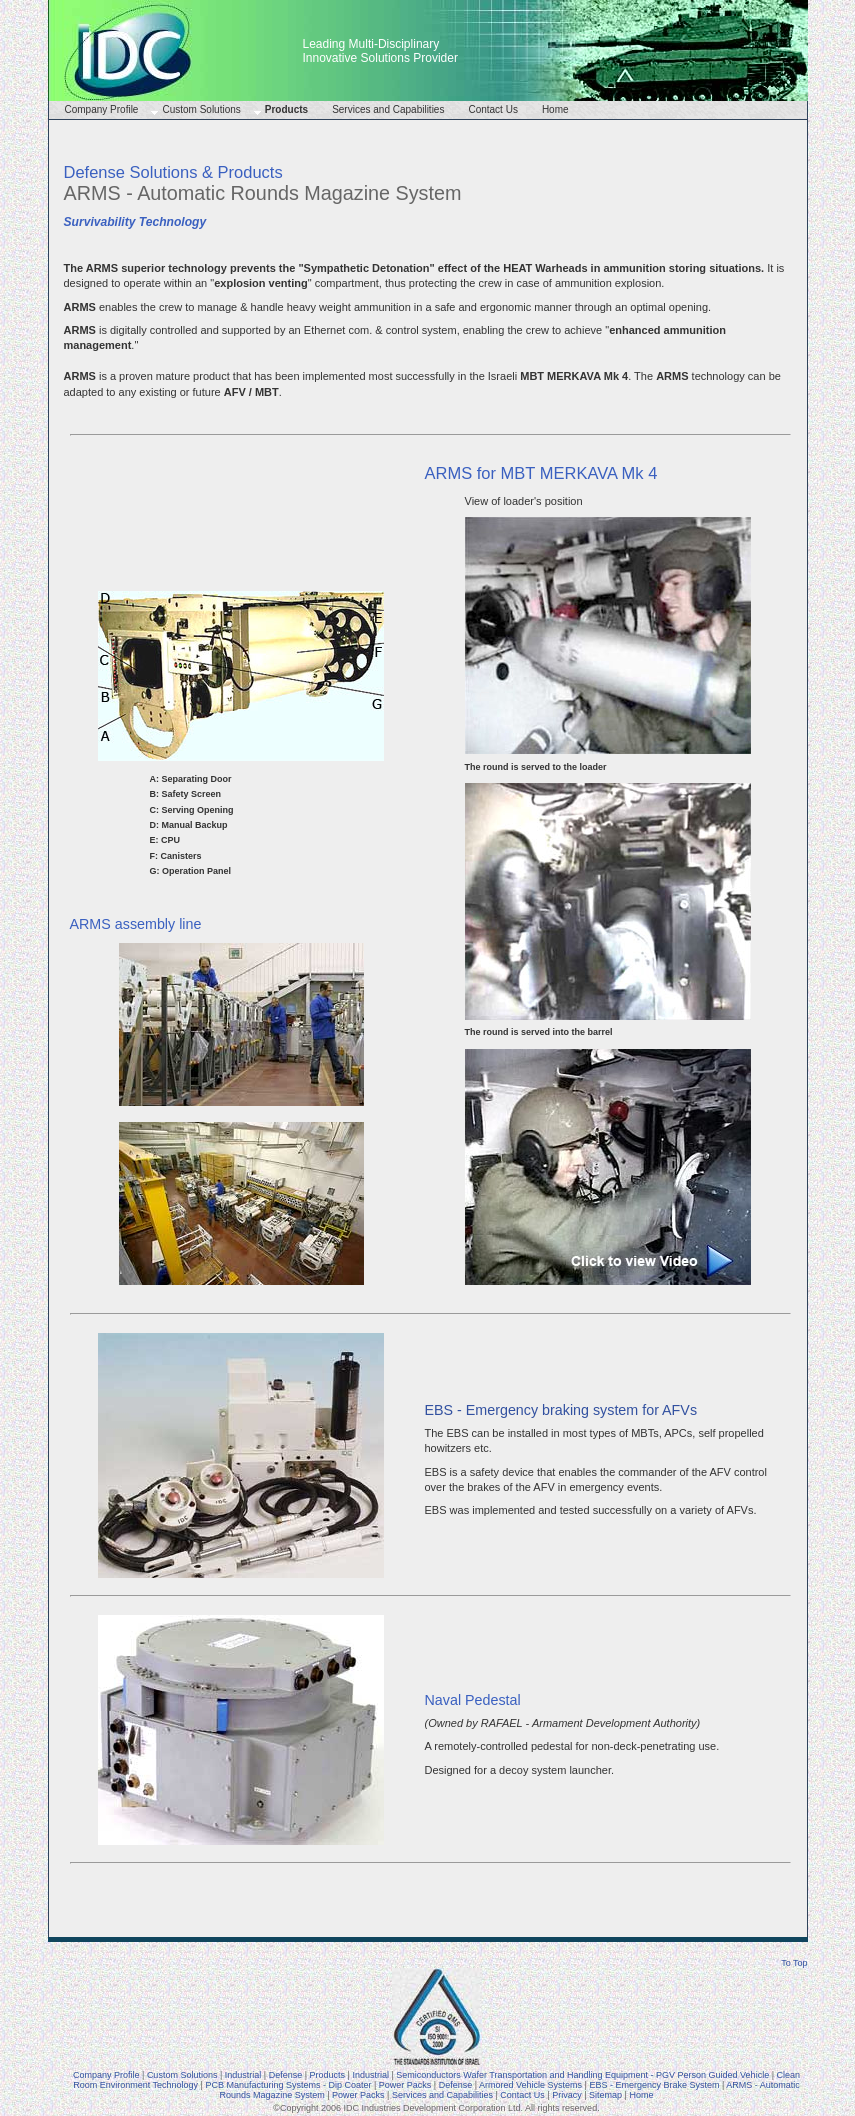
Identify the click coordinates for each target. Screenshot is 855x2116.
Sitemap (605, 2095)
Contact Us (492, 109)
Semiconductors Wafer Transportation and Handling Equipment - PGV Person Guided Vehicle (582, 2075)
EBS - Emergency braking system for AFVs (561, 1410)
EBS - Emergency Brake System (654, 2085)
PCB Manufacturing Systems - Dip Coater (288, 2085)
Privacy (567, 2095)
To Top (794, 1963)
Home (555, 109)
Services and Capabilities (388, 109)
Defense (286, 2075)
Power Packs (405, 2085)
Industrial (243, 2075)
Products (286, 109)
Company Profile (102, 109)
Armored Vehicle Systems (530, 2085)
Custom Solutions (201, 109)
